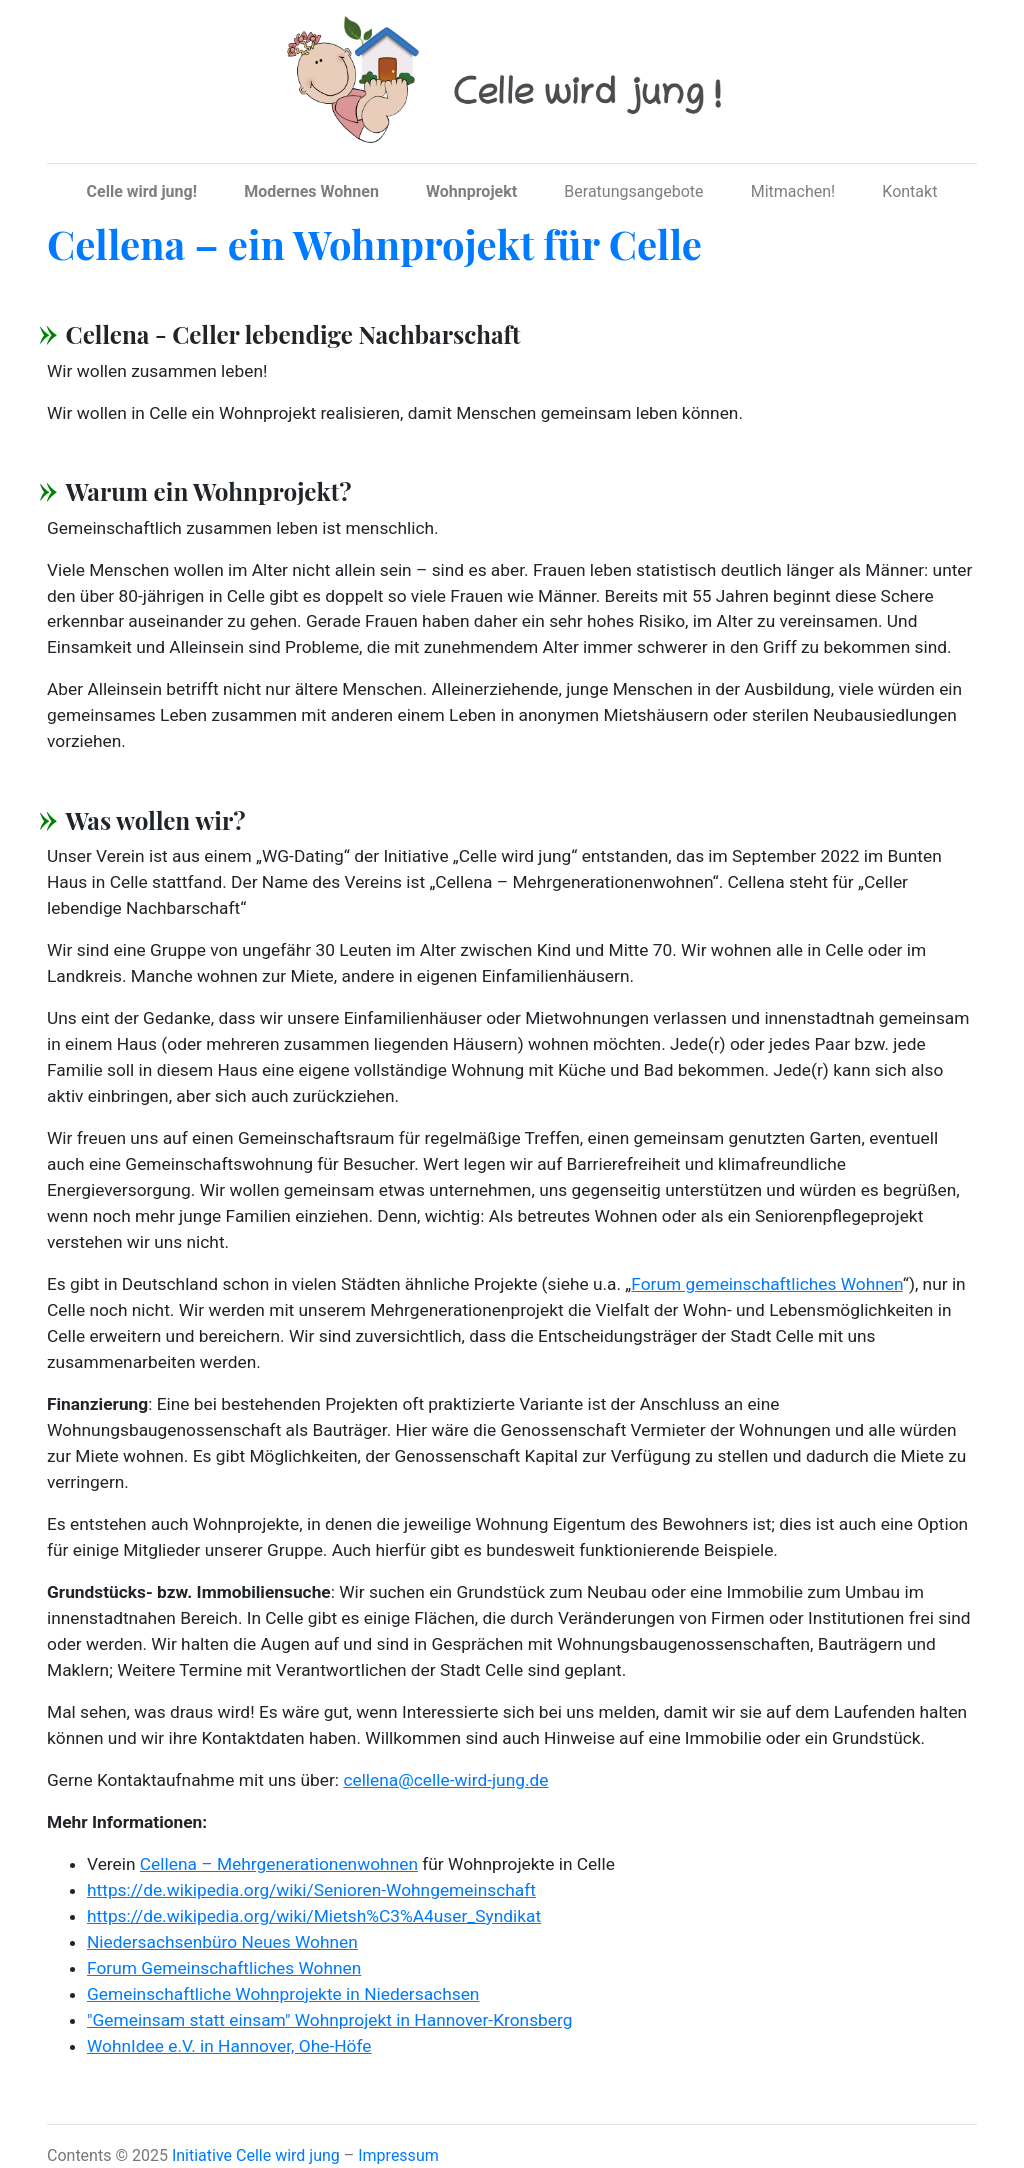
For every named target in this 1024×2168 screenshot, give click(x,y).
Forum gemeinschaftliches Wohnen (766, 1284)
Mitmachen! (793, 191)
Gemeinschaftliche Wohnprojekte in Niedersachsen (283, 1994)
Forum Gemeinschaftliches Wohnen (224, 1968)
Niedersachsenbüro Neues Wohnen (222, 1942)
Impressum (398, 2155)
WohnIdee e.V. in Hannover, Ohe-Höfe (229, 2046)
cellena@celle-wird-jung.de (445, 1780)
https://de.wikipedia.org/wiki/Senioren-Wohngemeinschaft (311, 1890)
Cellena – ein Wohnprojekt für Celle (374, 243)
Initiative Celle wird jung (256, 2155)
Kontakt (909, 191)
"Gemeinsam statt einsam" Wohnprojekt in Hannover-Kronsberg (329, 2020)
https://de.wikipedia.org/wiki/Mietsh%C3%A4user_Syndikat (314, 1916)
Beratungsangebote (633, 191)
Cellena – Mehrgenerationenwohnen (279, 1864)
